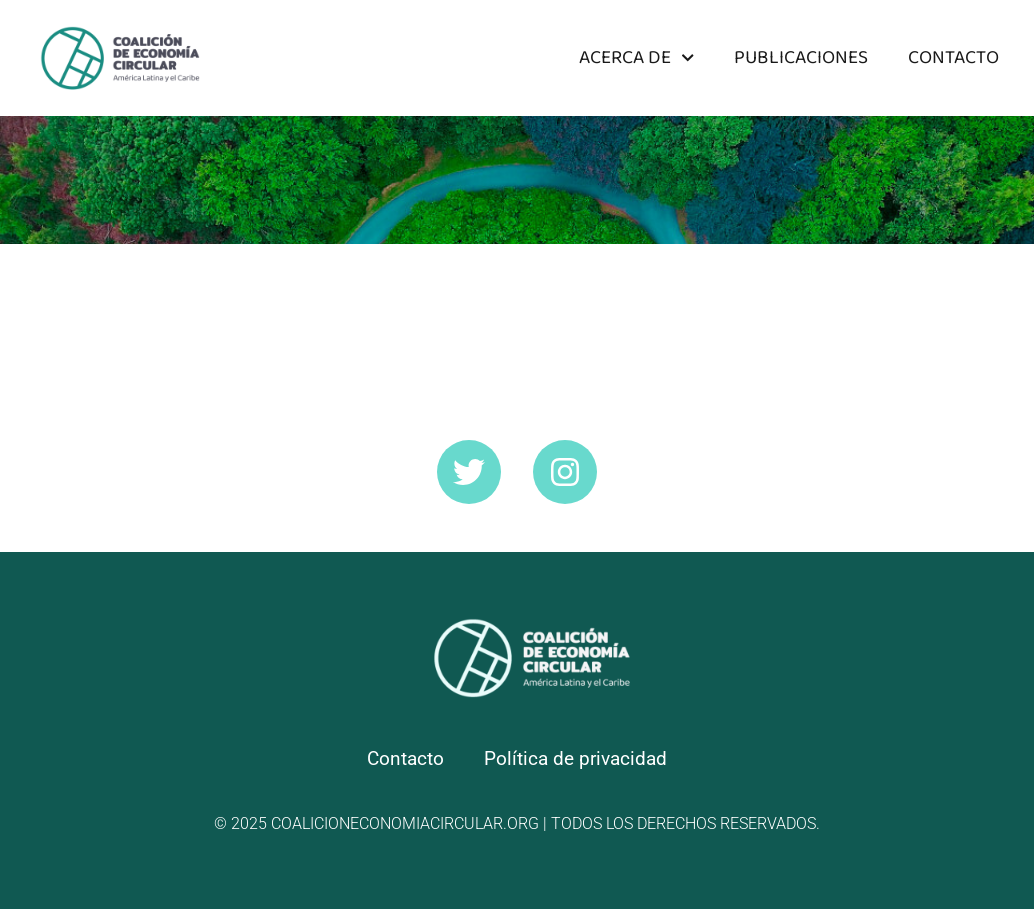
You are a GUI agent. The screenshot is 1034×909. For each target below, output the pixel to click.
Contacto (953, 57)
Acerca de (636, 57)
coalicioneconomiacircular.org (405, 823)
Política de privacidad (575, 758)
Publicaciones (801, 57)
